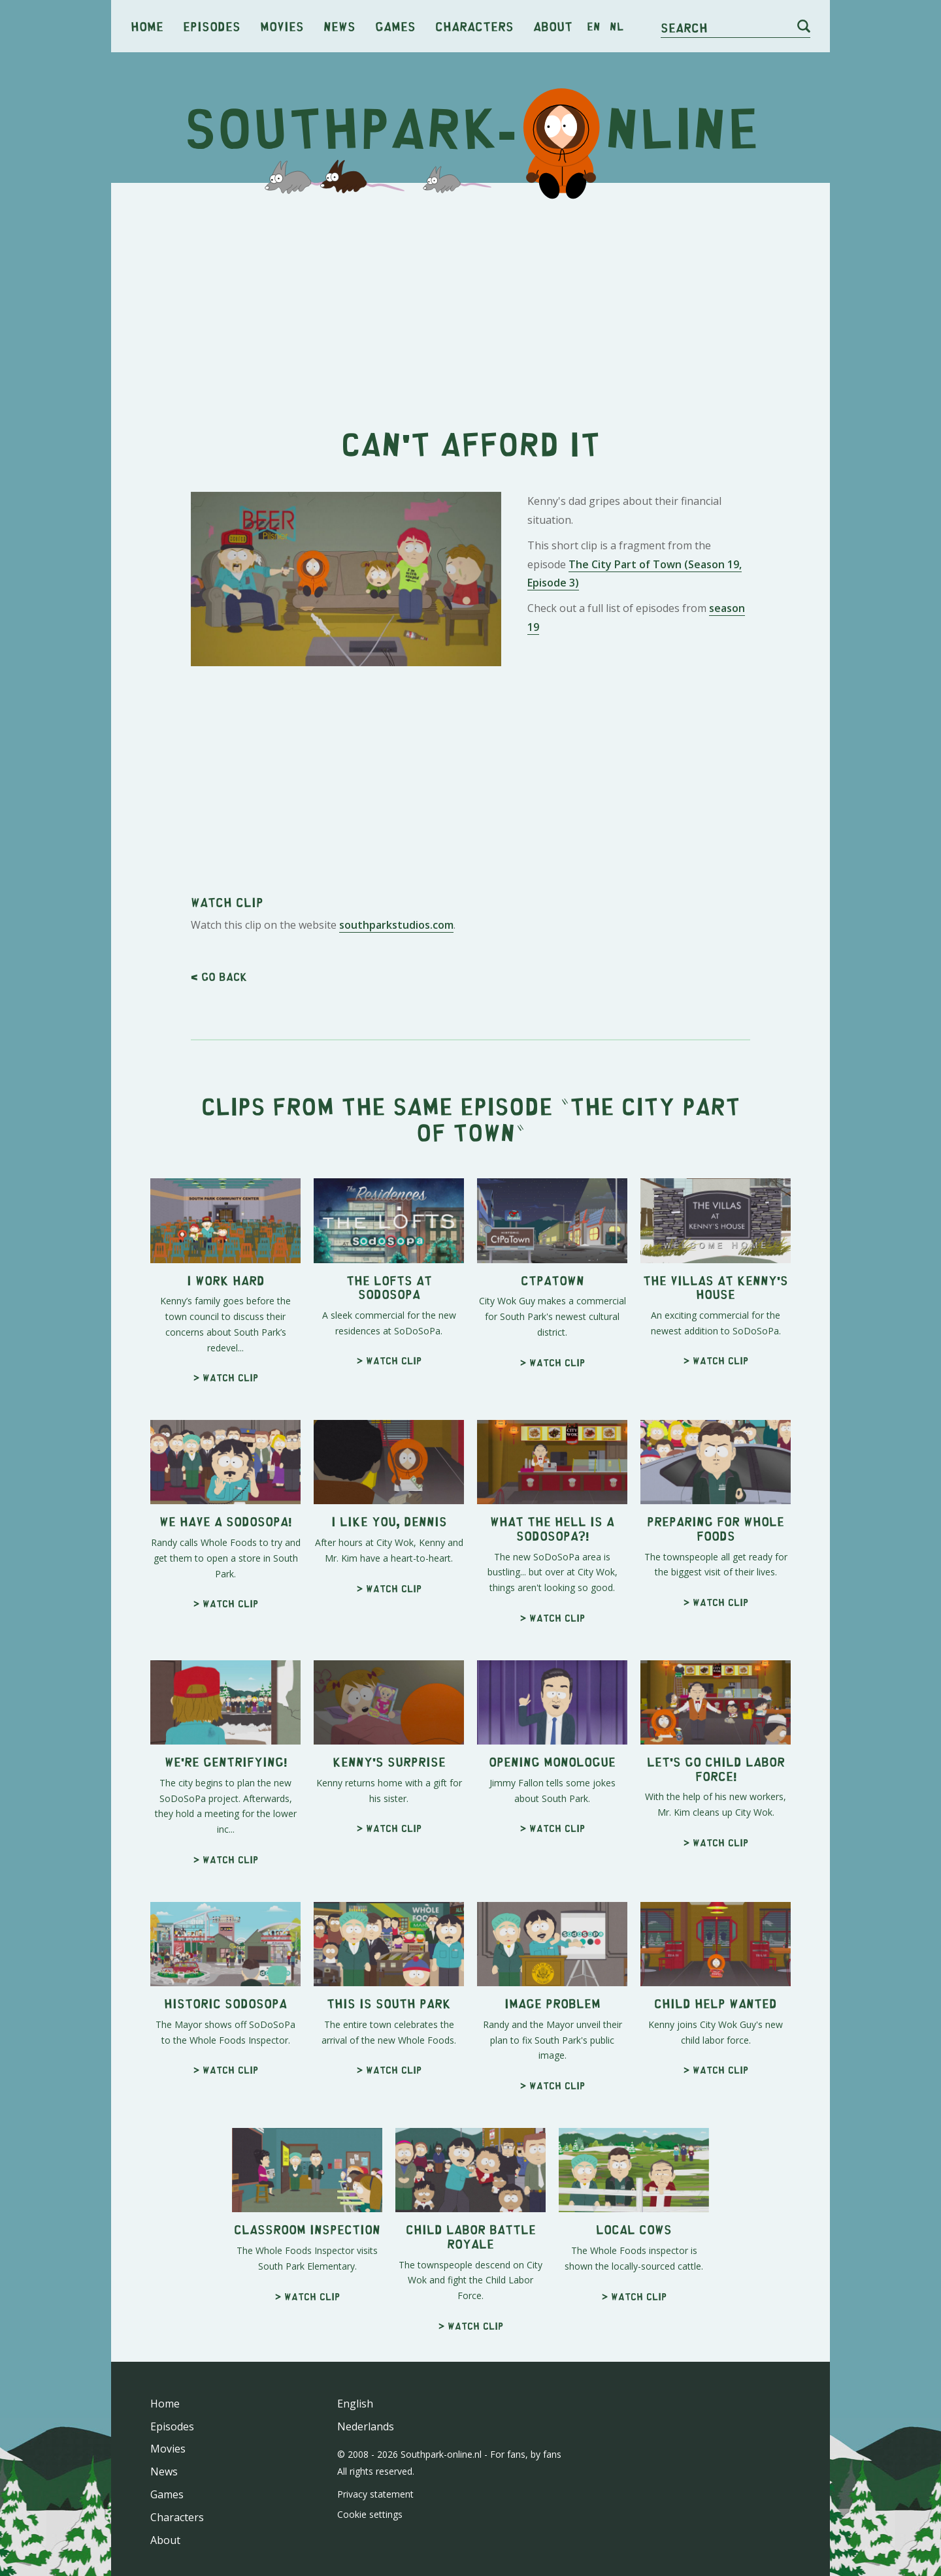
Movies (282, 26)
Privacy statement (375, 2494)
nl (616, 26)
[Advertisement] (470, 293)
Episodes (211, 26)
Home (147, 26)
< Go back (219, 976)
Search (684, 27)
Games (395, 26)
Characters (474, 26)
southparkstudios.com (396, 925)
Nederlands (365, 2426)
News (339, 26)
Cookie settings (370, 2514)
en (594, 26)
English (355, 2403)
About (552, 26)
